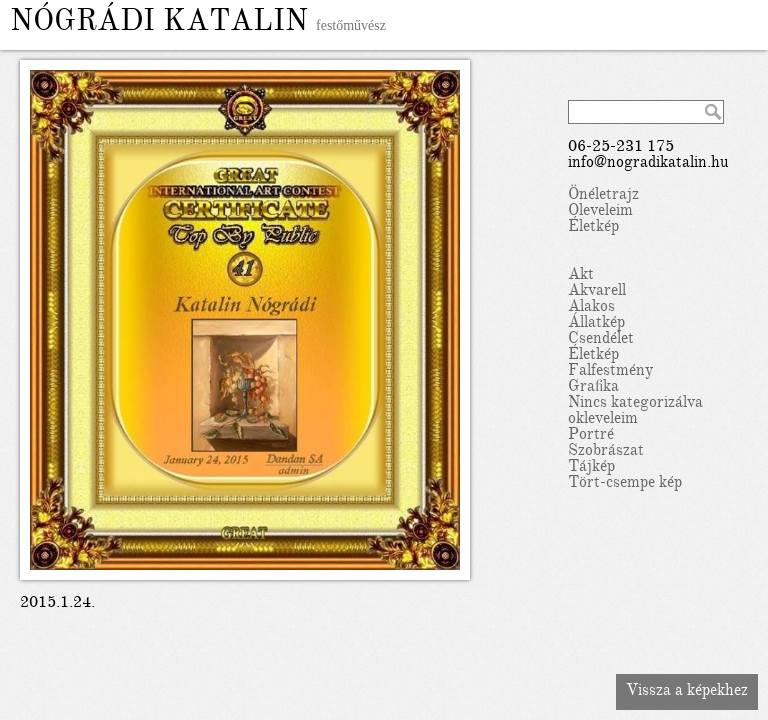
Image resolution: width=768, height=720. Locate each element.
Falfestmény (610, 372)
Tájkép (591, 468)
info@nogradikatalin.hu (648, 164)
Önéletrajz (603, 196)
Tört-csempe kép (625, 484)
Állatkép (596, 324)
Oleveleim (600, 212)
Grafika (593, 388)
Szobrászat (606, 452)
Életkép (593, 228)
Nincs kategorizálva (635, 404)
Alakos (591, 308)
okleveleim (603, 420)
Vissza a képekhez (687, 692)
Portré (591, 436)
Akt (581, 276)
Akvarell (597, 292)
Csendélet (601, 340)
